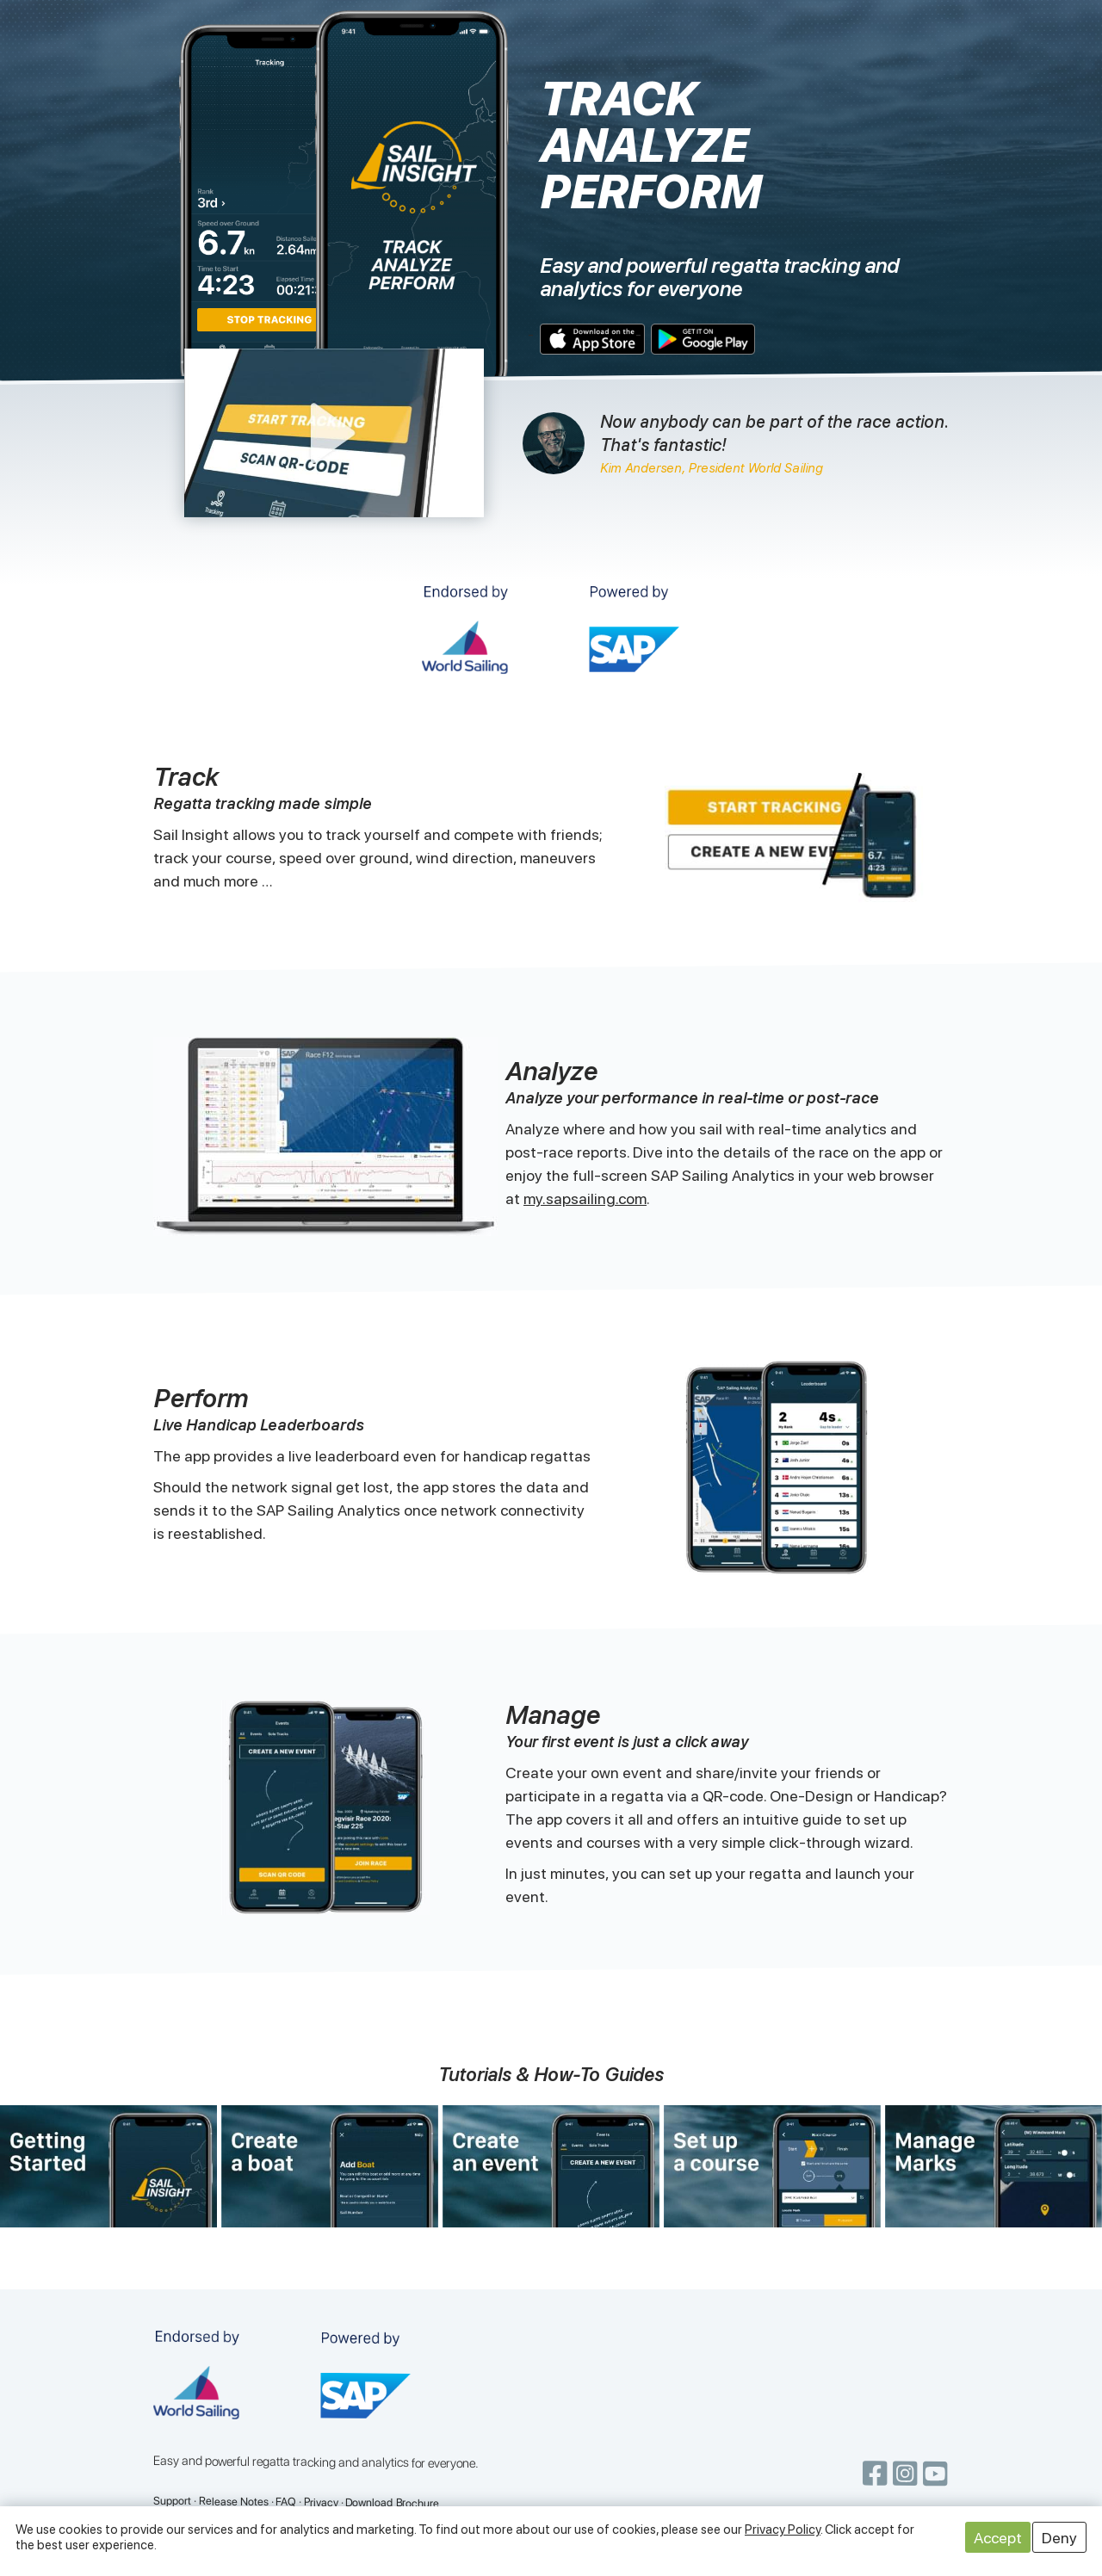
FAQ (286, 2502)
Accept (998, 2538)
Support (172, 2500)
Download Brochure (392, 2503)
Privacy (321, 2502)
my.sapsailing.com (585, 1198)
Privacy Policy (782, 2529)
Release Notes (234, 2502)
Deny (1059, 2538)
